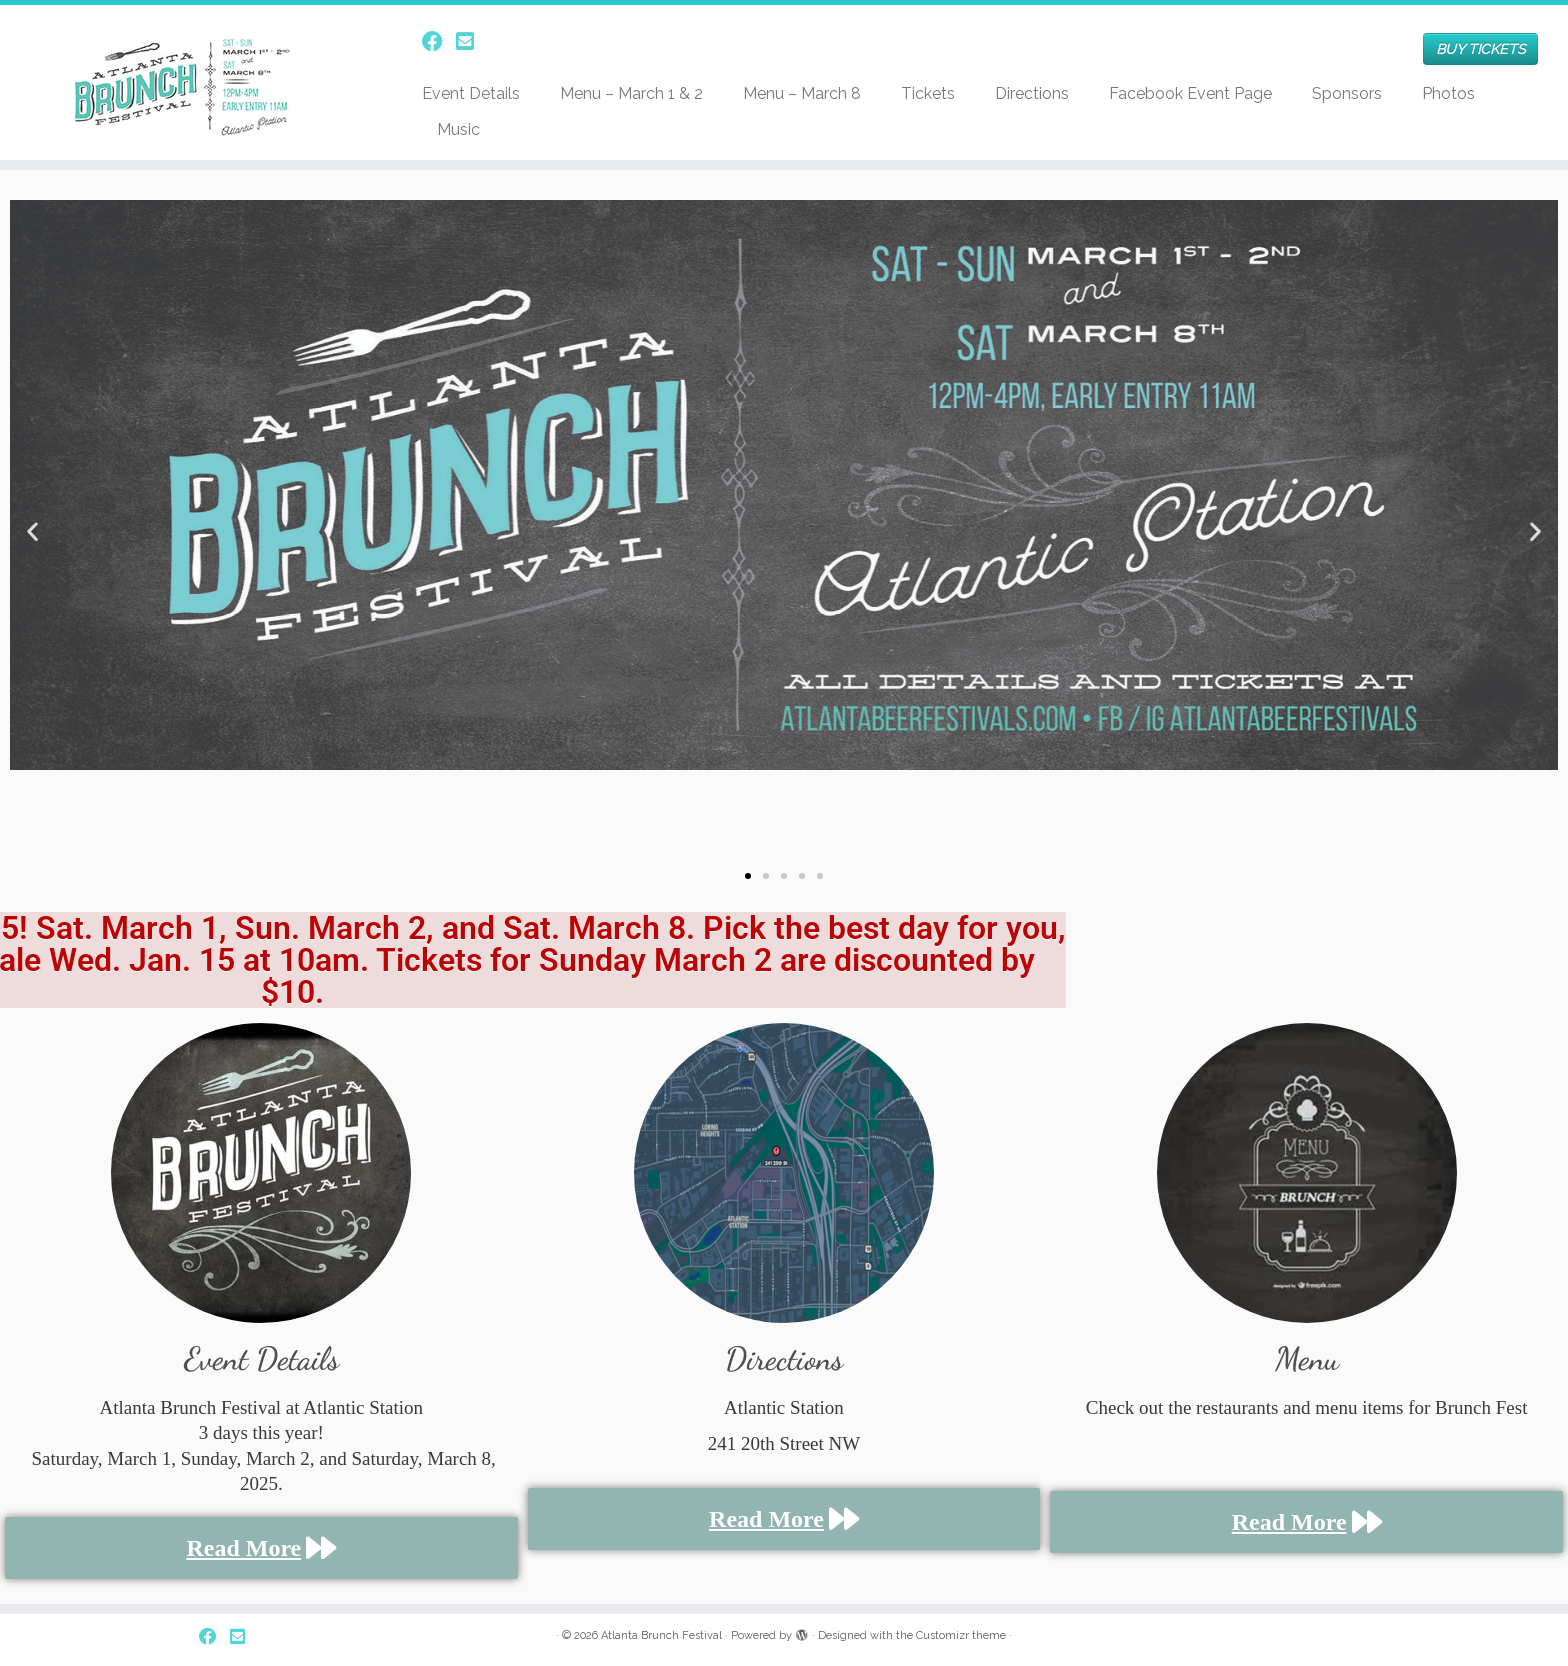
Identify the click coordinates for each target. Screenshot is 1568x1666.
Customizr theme (961, 1635)
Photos (1448, 93)
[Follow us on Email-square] (471, 41)
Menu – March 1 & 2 (631, 93)
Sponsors (1347, 93)
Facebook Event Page (1190, 93)
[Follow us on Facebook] (439, 41)
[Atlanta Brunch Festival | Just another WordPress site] (181, 82)
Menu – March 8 (802, 93)
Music (458, 129)
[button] (32, 530)
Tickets (928, 93)
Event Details (471, 93)
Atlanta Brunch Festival (661, 1635)
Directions (1032, 93)
